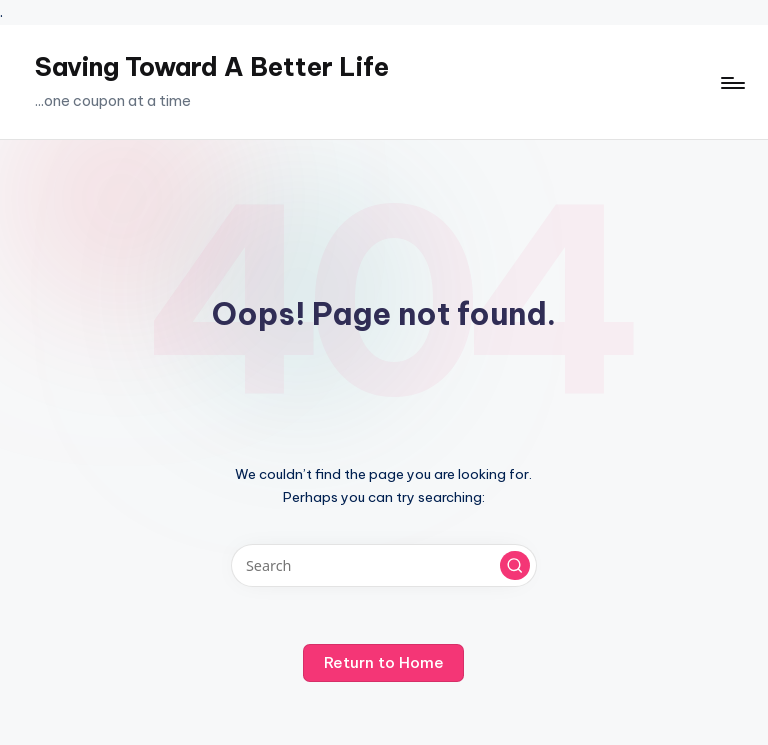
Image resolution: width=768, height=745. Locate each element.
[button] (515, 566)
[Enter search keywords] (383, 565)
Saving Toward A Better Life (212, 67)
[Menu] (731, 82)
